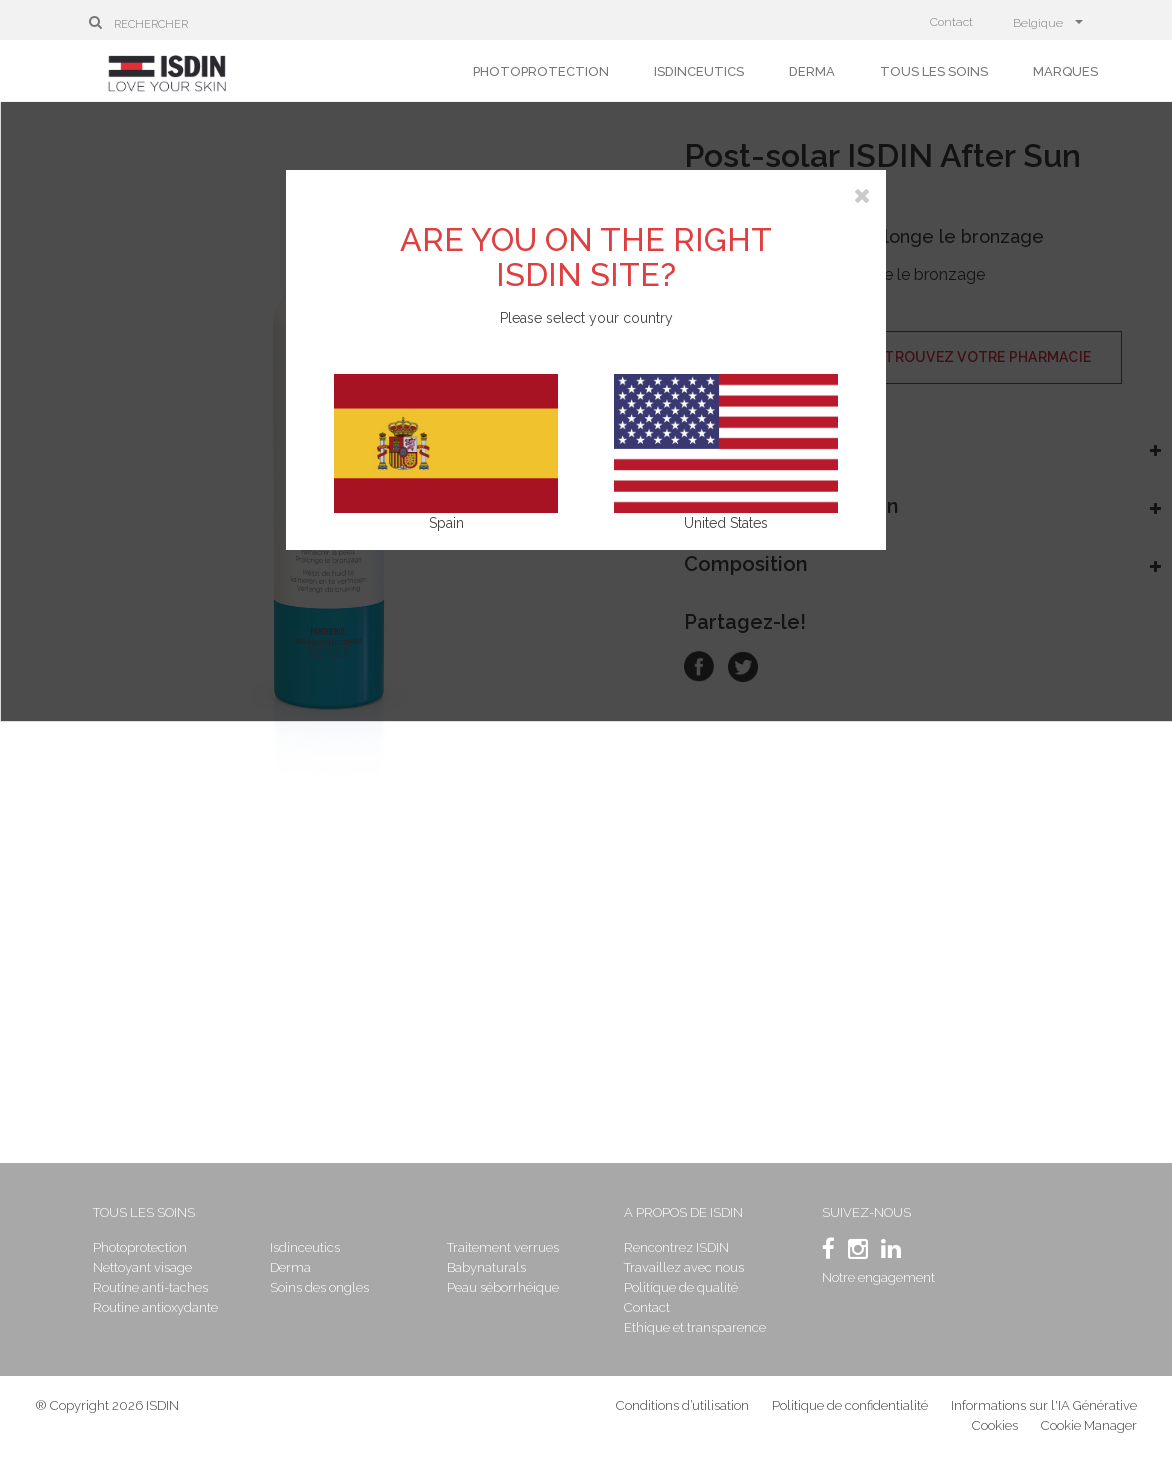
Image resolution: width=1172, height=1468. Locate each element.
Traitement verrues (505, 1247)
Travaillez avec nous (684, 1267)
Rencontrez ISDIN (676, 1247)
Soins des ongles (323, 1287)
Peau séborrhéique (505, 1287)
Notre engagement (876, 1277)
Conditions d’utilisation (682, 1407)
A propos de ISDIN (683, 1212)
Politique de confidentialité (851, 1407)
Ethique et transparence (695, 1327)
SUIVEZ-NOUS (864, 1212)
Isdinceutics (699, 71)
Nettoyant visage (148, 1267)
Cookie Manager (1089, 1427)
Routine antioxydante (161, 1307)
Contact (951, 22)
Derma (812, 71)
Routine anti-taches (156, 1287)
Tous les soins (934, 71)
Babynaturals (488, 1267)
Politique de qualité (681, 1287)
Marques (1065, 71)
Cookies (995, 1427)
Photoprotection (541, 71)
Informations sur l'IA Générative (1044, 1407)
